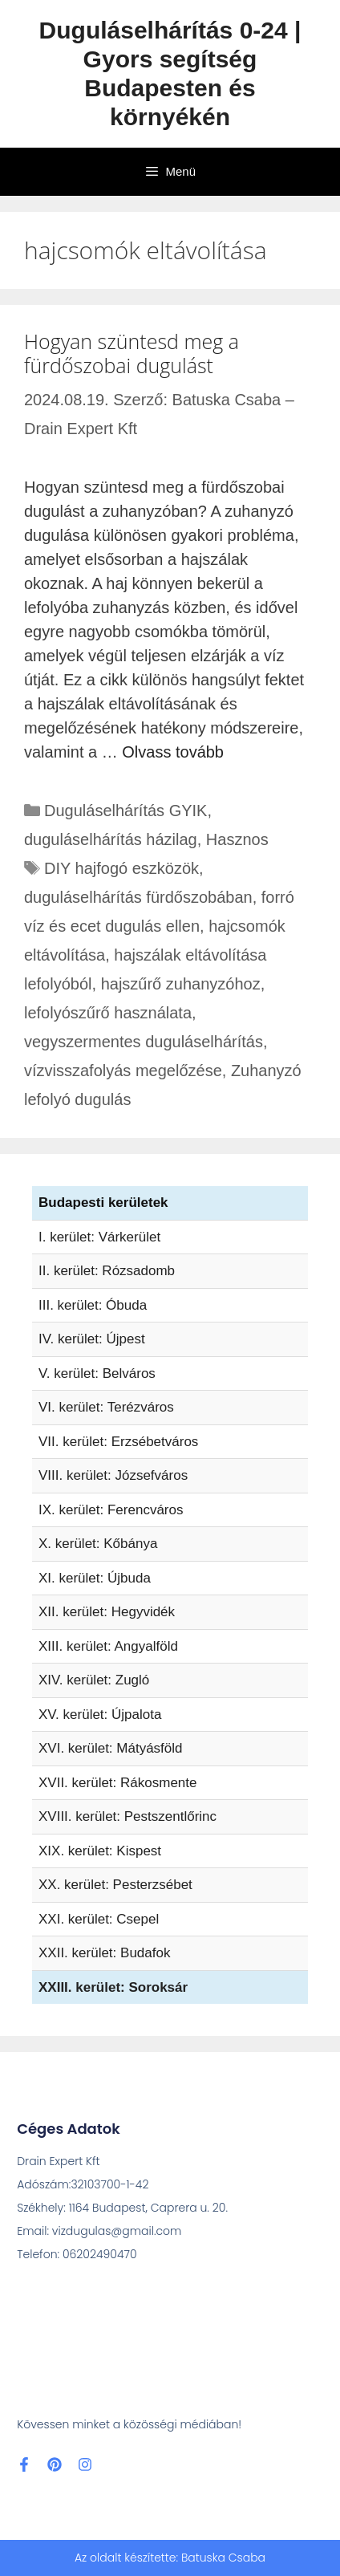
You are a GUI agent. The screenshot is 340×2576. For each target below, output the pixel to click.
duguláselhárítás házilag (110, 839)
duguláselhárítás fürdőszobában (138, 897)
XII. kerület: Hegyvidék (106, 1611)
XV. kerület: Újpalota (99, 1714)
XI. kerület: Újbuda (94, 1578)
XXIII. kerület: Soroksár (113, 1987)
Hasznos (237, 839)
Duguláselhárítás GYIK (125, 810)
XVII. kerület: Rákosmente (117, 1782)
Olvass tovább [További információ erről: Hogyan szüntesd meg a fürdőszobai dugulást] (173, 752)
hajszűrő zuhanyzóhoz (181, 984)
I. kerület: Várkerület (99, 1237)
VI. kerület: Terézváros (106, 1407)
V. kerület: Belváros (97, 1373)
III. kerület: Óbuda (92, 1305)
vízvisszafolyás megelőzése (123, 1070)
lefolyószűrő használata (108, 1013)
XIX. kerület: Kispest (99, 1851)
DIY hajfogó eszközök (121, 868)
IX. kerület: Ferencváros (110, 1510)
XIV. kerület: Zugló (93, 1680)
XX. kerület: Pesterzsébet (115, 1884)
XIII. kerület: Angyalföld (108, 1646)
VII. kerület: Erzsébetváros (118, 1441)
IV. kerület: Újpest (91, 1339)
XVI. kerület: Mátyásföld (110, 1748)
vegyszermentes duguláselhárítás (143, 1041)
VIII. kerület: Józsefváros (113, 1475)
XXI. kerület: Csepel (98, 1919)
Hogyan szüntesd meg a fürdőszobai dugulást (131, 353)
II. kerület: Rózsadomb (106, 1270)
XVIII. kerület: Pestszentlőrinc (127, 1816)
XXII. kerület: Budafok (104, 1952)
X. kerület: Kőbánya (97, 1543)
